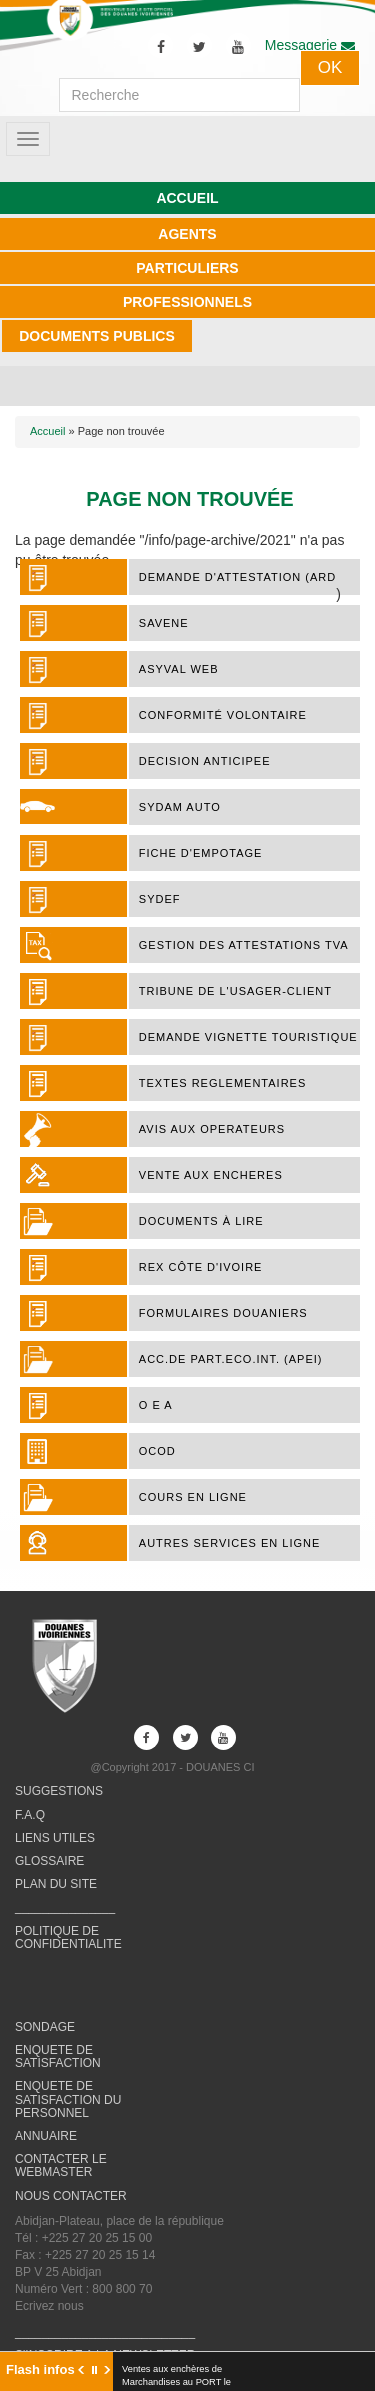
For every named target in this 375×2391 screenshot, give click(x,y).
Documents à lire (201, 1221)
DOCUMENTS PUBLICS (97, 336)
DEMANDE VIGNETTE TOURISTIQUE (248, 1037)
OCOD (157, 1451)
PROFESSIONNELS (187, 302)
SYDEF (160, 899)
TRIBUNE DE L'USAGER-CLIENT (235, 991)
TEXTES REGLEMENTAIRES (223, 1083)
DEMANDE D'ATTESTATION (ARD (237, 577)
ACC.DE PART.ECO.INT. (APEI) (231, 1359)
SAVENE (164, 623)
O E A (156, 1405)
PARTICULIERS (187, 268)
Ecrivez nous (49, 2306)
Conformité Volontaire (223, 715)
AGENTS (187, 234)
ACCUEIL (187, 198)
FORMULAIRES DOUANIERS (223, 1313)
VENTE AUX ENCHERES (211, 1175)
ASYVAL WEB (179, 669)
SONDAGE (45, 2027)
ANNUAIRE (46, 2136)
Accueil (47, 431)
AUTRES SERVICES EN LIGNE (230, 1543)
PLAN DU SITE (56, 1884)
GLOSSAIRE (49, 1861)
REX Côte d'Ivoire (201, 1267)
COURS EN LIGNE (193, 1497)
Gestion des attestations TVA (244, 945)
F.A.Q (30, 1815)
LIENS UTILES (55, 1838)
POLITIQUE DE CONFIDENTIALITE (68, 1937)
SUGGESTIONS (59, 1791)
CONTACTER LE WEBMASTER (61, 2165)
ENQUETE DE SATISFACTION (58, 2056)
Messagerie (310, 45)
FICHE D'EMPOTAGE (201, 853)
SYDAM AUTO (180, 807)
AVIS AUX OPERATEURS (212, 1129)
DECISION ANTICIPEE (205, 761)
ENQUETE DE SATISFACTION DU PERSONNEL (68, 2099)
